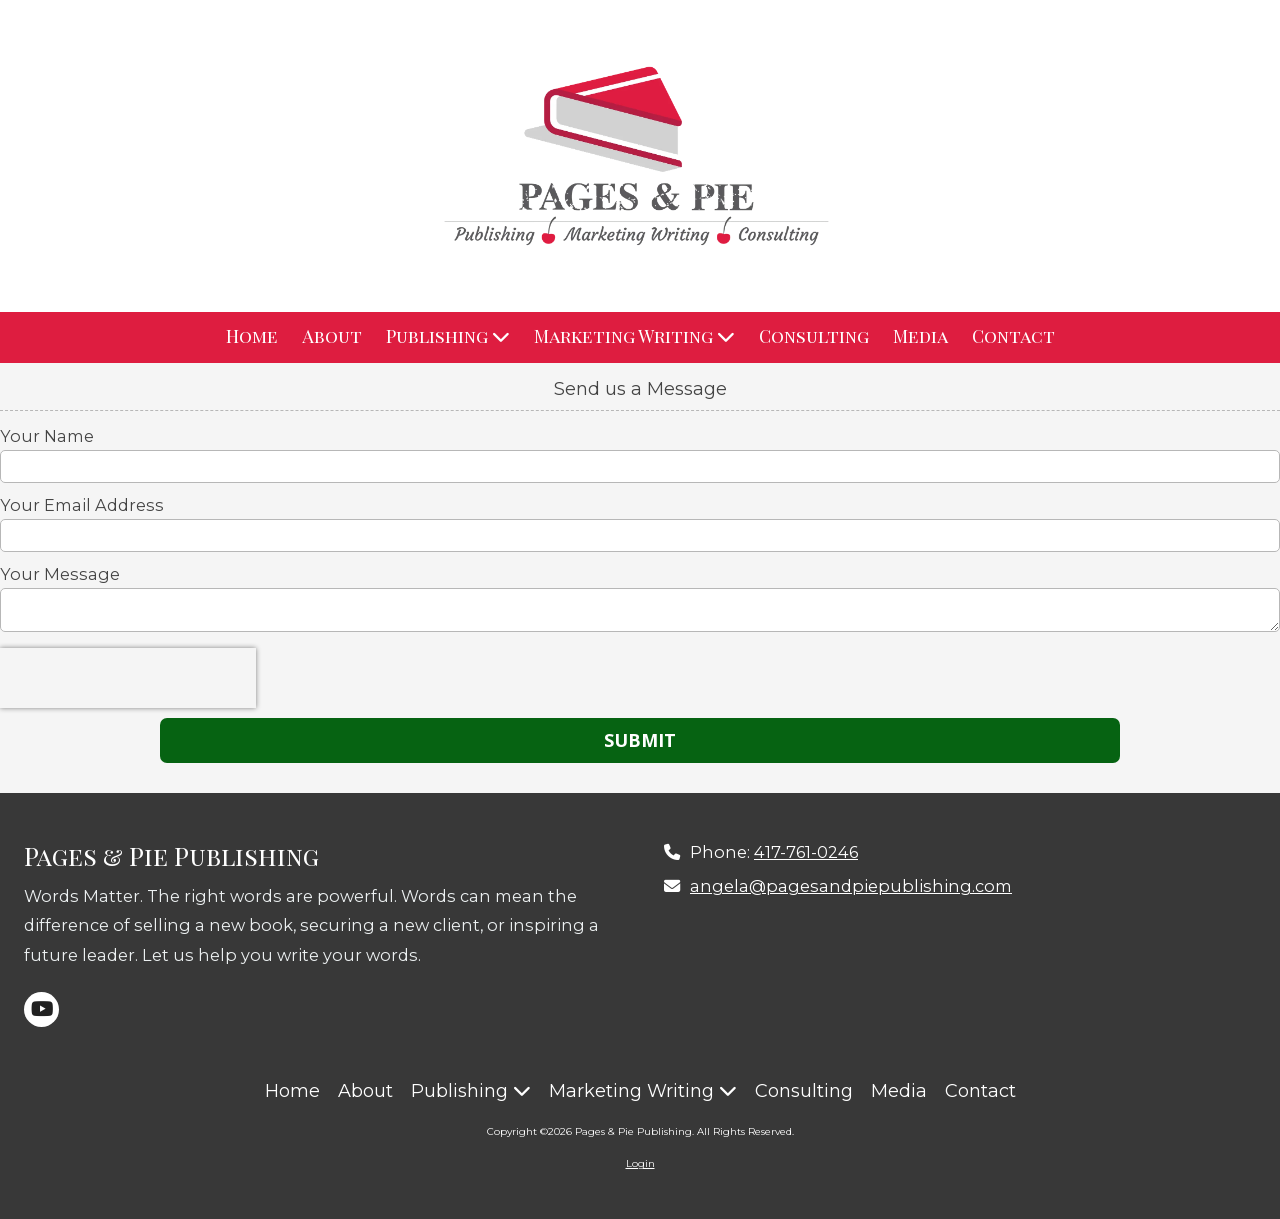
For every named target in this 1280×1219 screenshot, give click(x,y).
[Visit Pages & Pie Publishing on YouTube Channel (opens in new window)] (41, 1009)
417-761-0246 (806, 852)
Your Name (47, 436)
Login (640, 1163)
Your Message (60, 574)
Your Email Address (82, 505)
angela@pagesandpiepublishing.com (851, 886)
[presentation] (128, 678)
